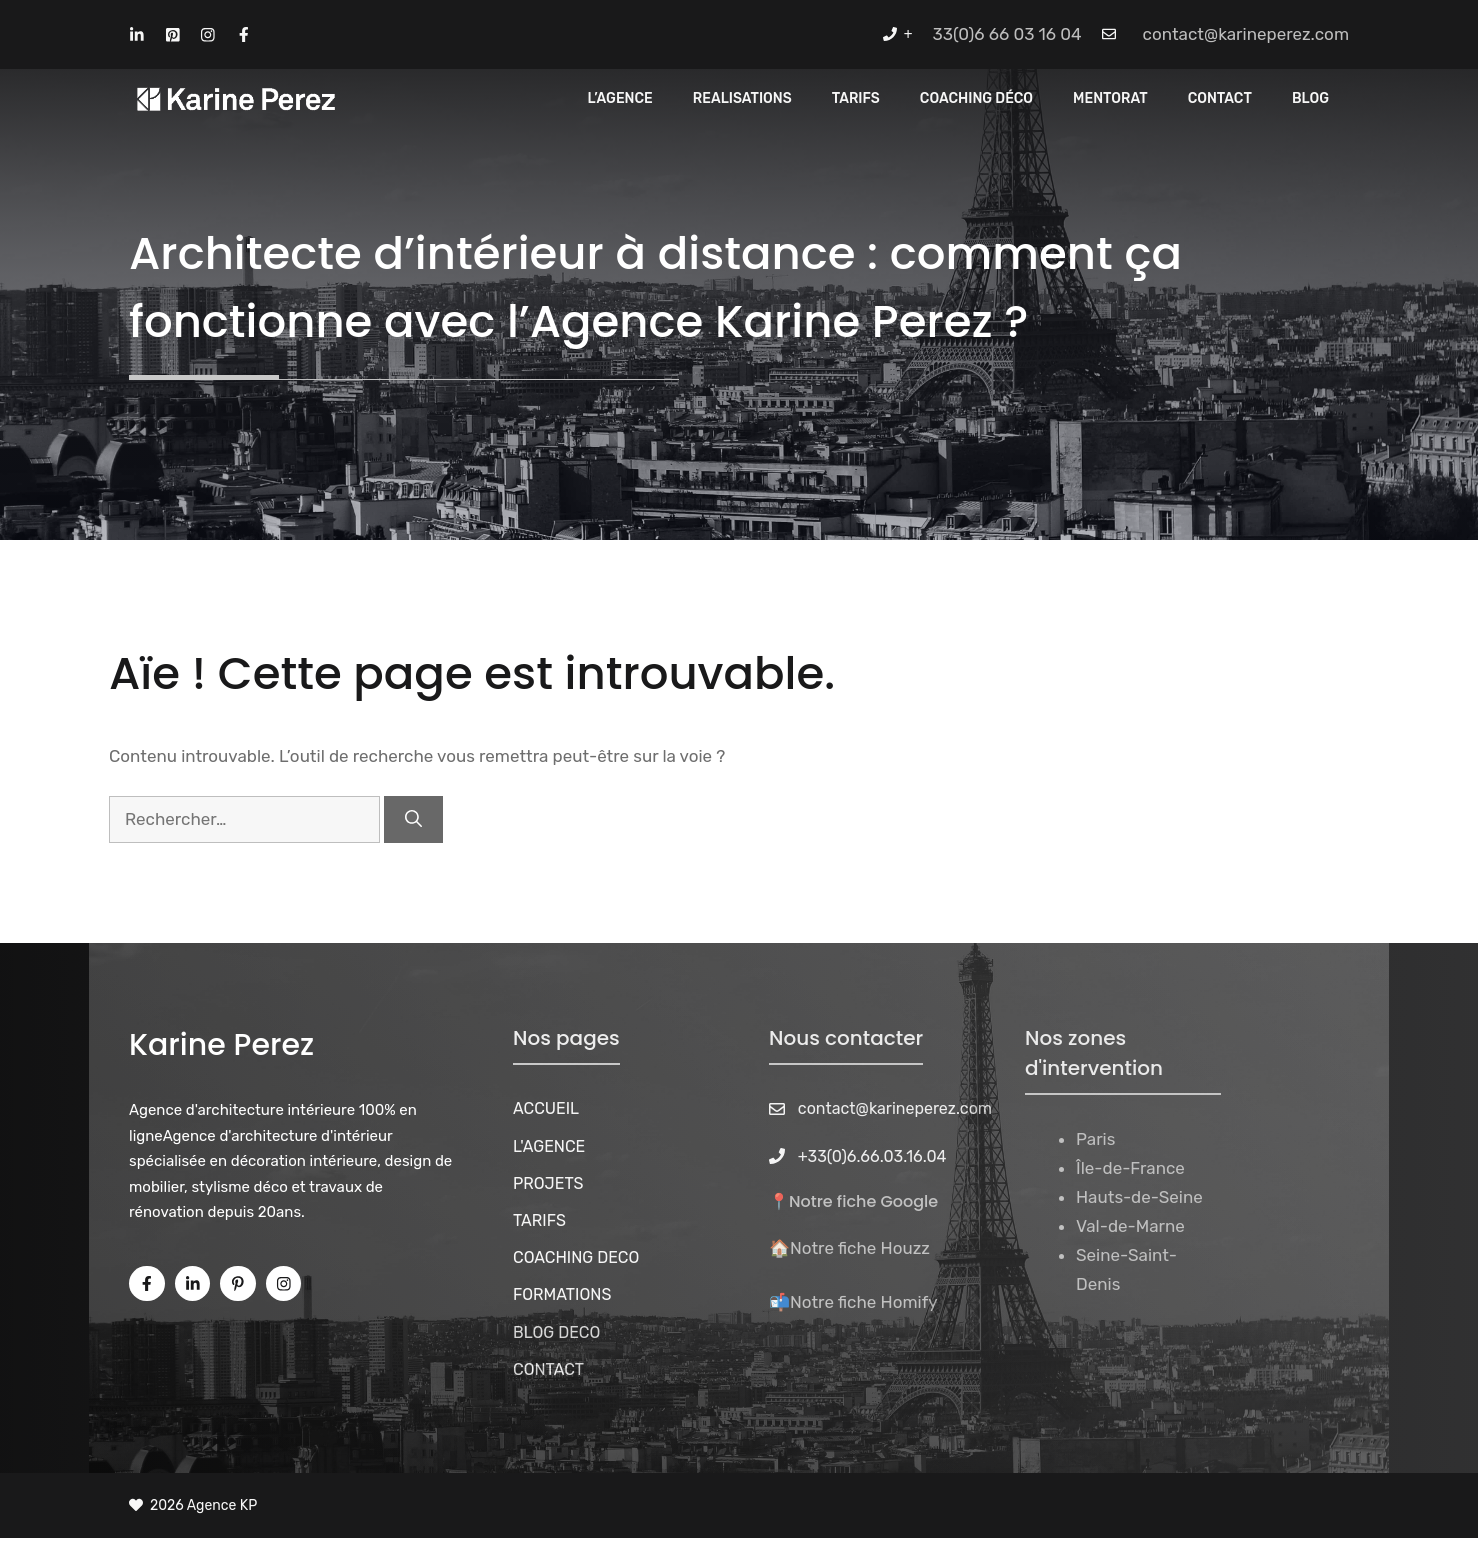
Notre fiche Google (863, 1201)
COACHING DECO (576, 1257)
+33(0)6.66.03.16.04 (872, 1156)
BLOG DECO (556, 1332)
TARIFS (539, 1220)
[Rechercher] (413, 820)
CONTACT (1220, 98)
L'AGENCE (549, 1146)
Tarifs (856, 98)
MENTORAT (1110, 98)
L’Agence (620, 98)
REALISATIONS (742, 98)
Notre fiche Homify (864, 1302)
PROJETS (548, 1183)
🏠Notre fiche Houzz (849, 1248)
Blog (1310, 98)
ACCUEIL (546, 1108)
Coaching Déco (976, 98)
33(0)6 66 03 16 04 (1007, 34)
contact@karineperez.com (1246, 34)
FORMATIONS (562, 1294)
